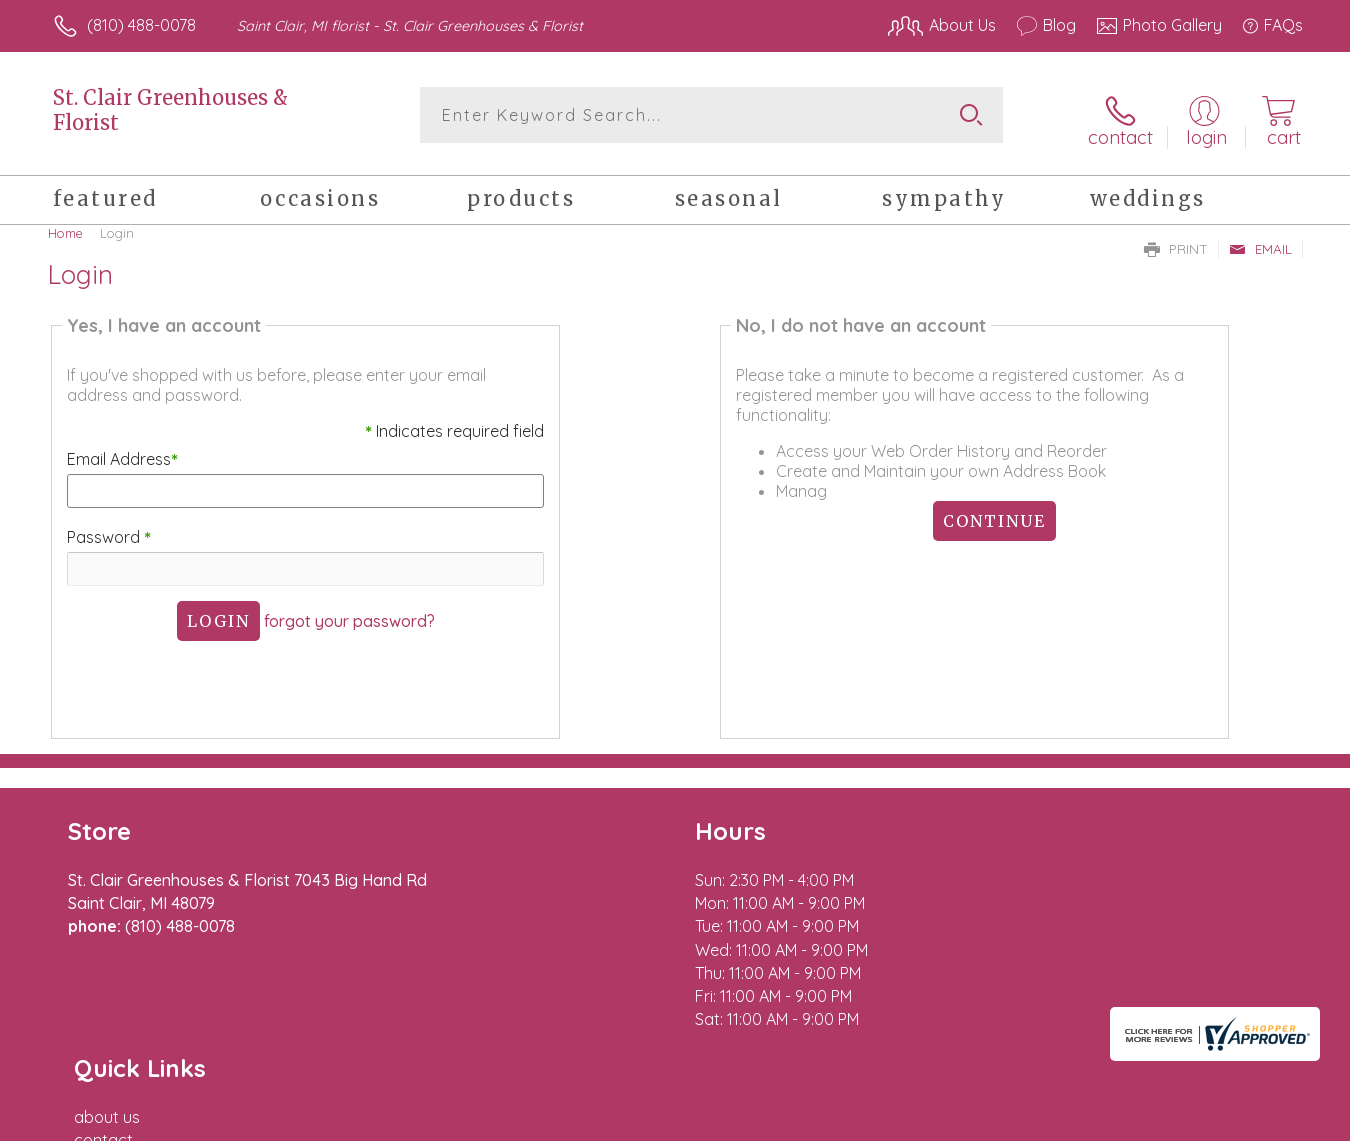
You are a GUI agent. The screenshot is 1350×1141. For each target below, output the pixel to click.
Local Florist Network (1126, 1121)
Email (1260, 241)
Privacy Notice (983, 1121)
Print (1176, 241)
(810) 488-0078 (141, 25)
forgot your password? (347, 613)
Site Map (1249, 1121)
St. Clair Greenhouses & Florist (170, 110)
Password (106, 529)
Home (65, 225)
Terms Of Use (865, 1121)
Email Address (119, 452)
